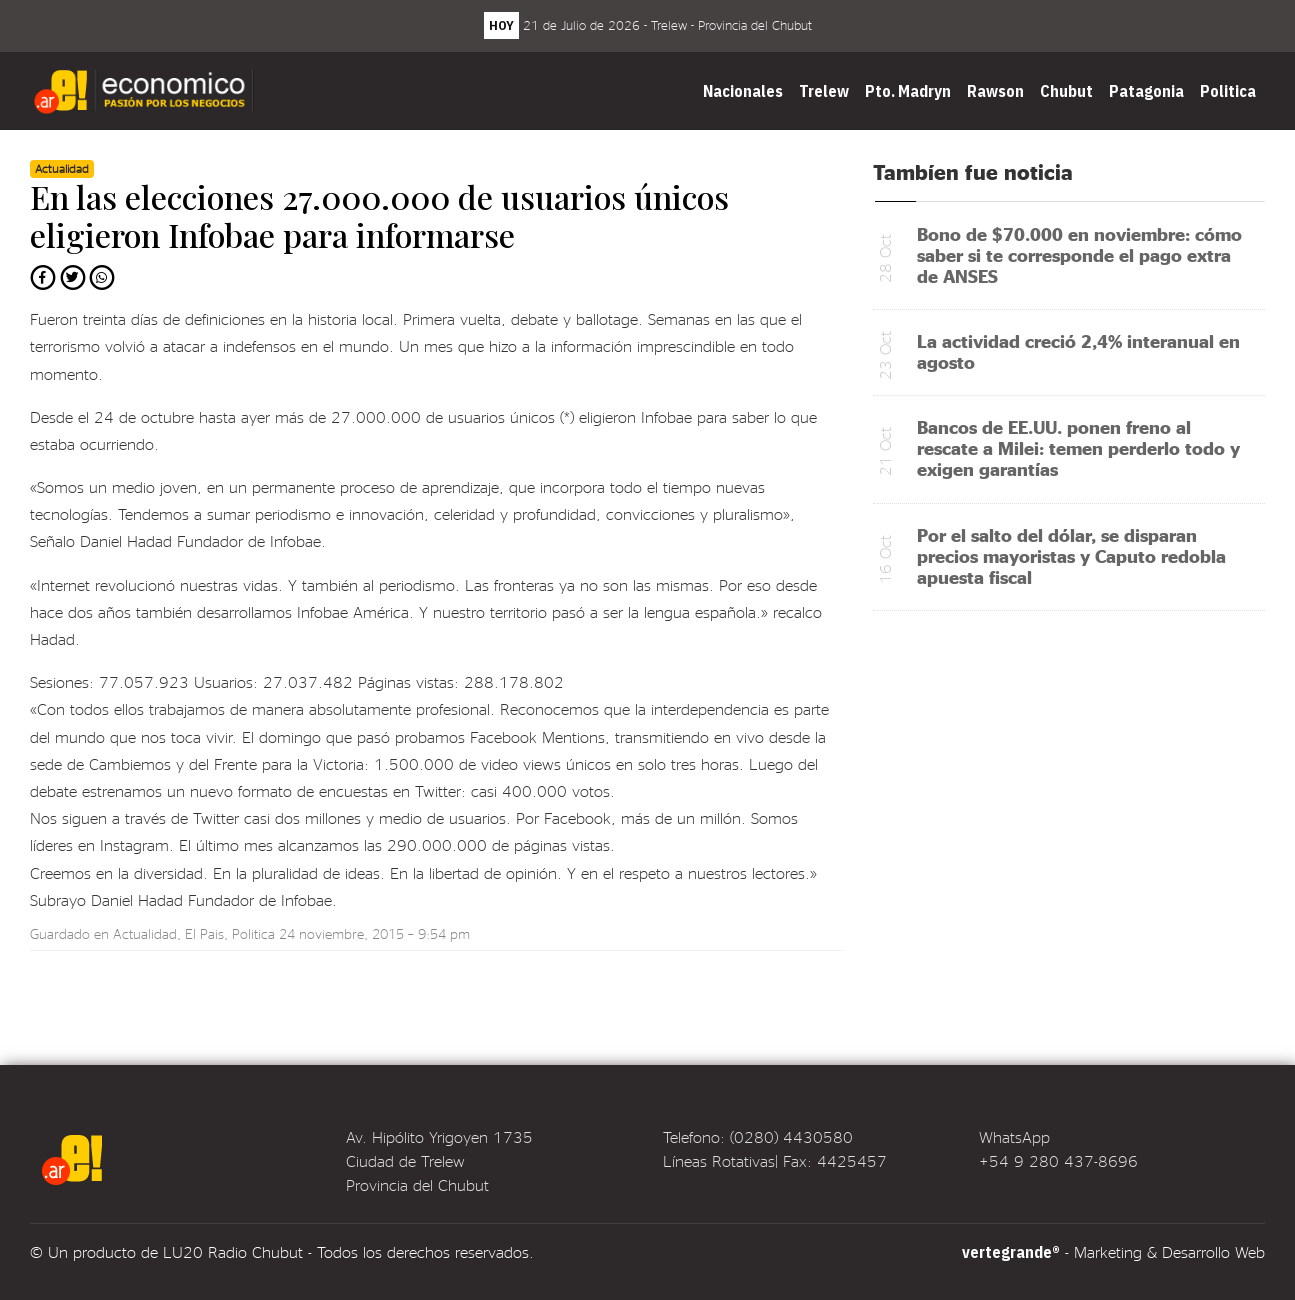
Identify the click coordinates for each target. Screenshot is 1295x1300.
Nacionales (743, 91)
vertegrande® (1011, 1252)
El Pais (204, 933)
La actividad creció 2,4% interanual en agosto (1078, 351)
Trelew (824, 91)
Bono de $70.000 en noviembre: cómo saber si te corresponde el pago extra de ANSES (1079, 254)
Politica (1228, 91)
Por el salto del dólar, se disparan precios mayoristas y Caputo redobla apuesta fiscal (1071, 555)
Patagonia (1146, 91)
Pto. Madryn (908, 91)
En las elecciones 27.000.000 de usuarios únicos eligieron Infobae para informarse (379, 215)
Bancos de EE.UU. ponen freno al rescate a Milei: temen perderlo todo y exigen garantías (1078, 447)
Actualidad (145, 933)
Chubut (1066, 91)
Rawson (995, 91)
